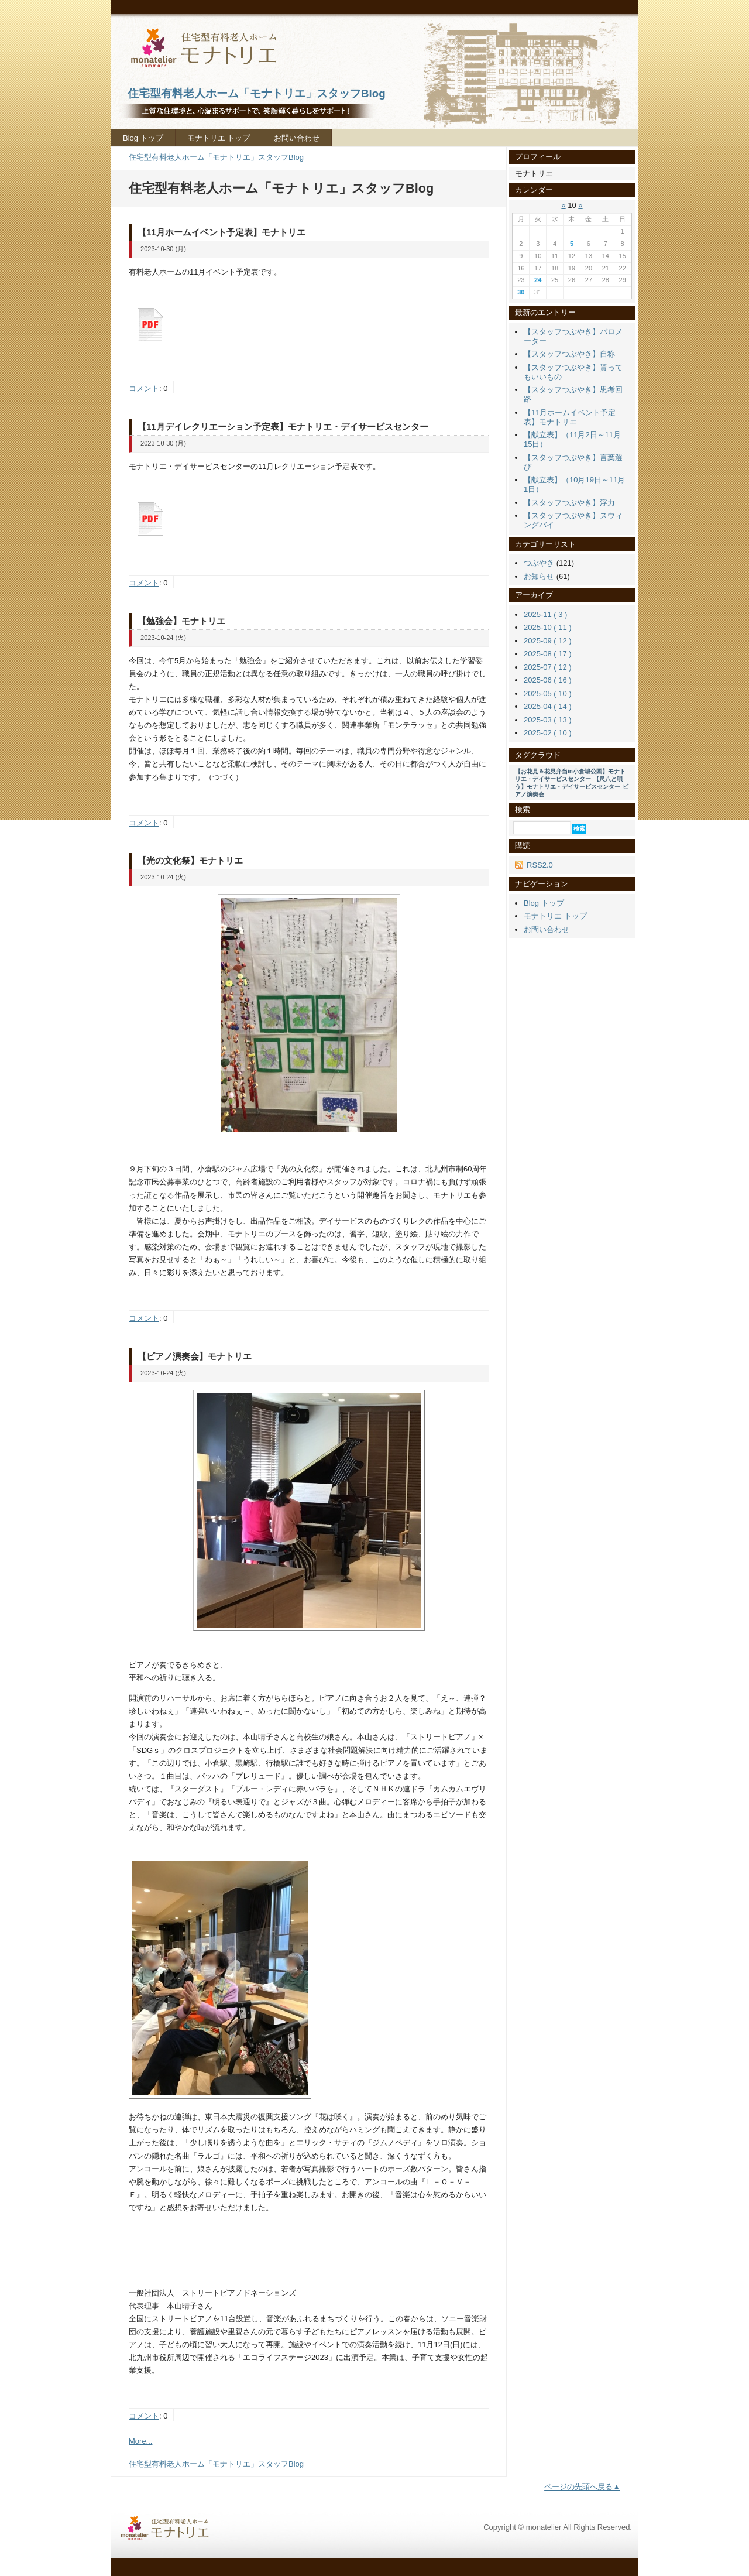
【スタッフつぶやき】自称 (569, 354)
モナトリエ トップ (218, 137)
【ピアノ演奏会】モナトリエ (195, 1356)
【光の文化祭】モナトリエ (190, 860)
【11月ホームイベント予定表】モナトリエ (221, 232)
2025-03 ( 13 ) (548, 719)
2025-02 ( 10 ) (548, 732)
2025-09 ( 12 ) (548, 640)
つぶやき (539, 563)
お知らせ (539, 576)
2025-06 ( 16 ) (548, 680)
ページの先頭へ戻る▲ (582, 2486)
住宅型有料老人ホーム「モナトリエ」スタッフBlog (216, 157)
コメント (144, 388)
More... (140, 2441)
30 (520, 292)
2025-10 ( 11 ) (548, 627)
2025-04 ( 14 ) (548, 706)
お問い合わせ (296, 137)
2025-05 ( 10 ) (548, 693)
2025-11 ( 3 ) (545, 614)
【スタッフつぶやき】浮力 (569, 502)
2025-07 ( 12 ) (548, 667)
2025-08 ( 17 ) (548, 653)
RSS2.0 (540, 865)
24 (537, 279)
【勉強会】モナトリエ (181, 621)
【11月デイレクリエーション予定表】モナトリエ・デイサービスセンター (283, 426)
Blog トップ (143, 137)
